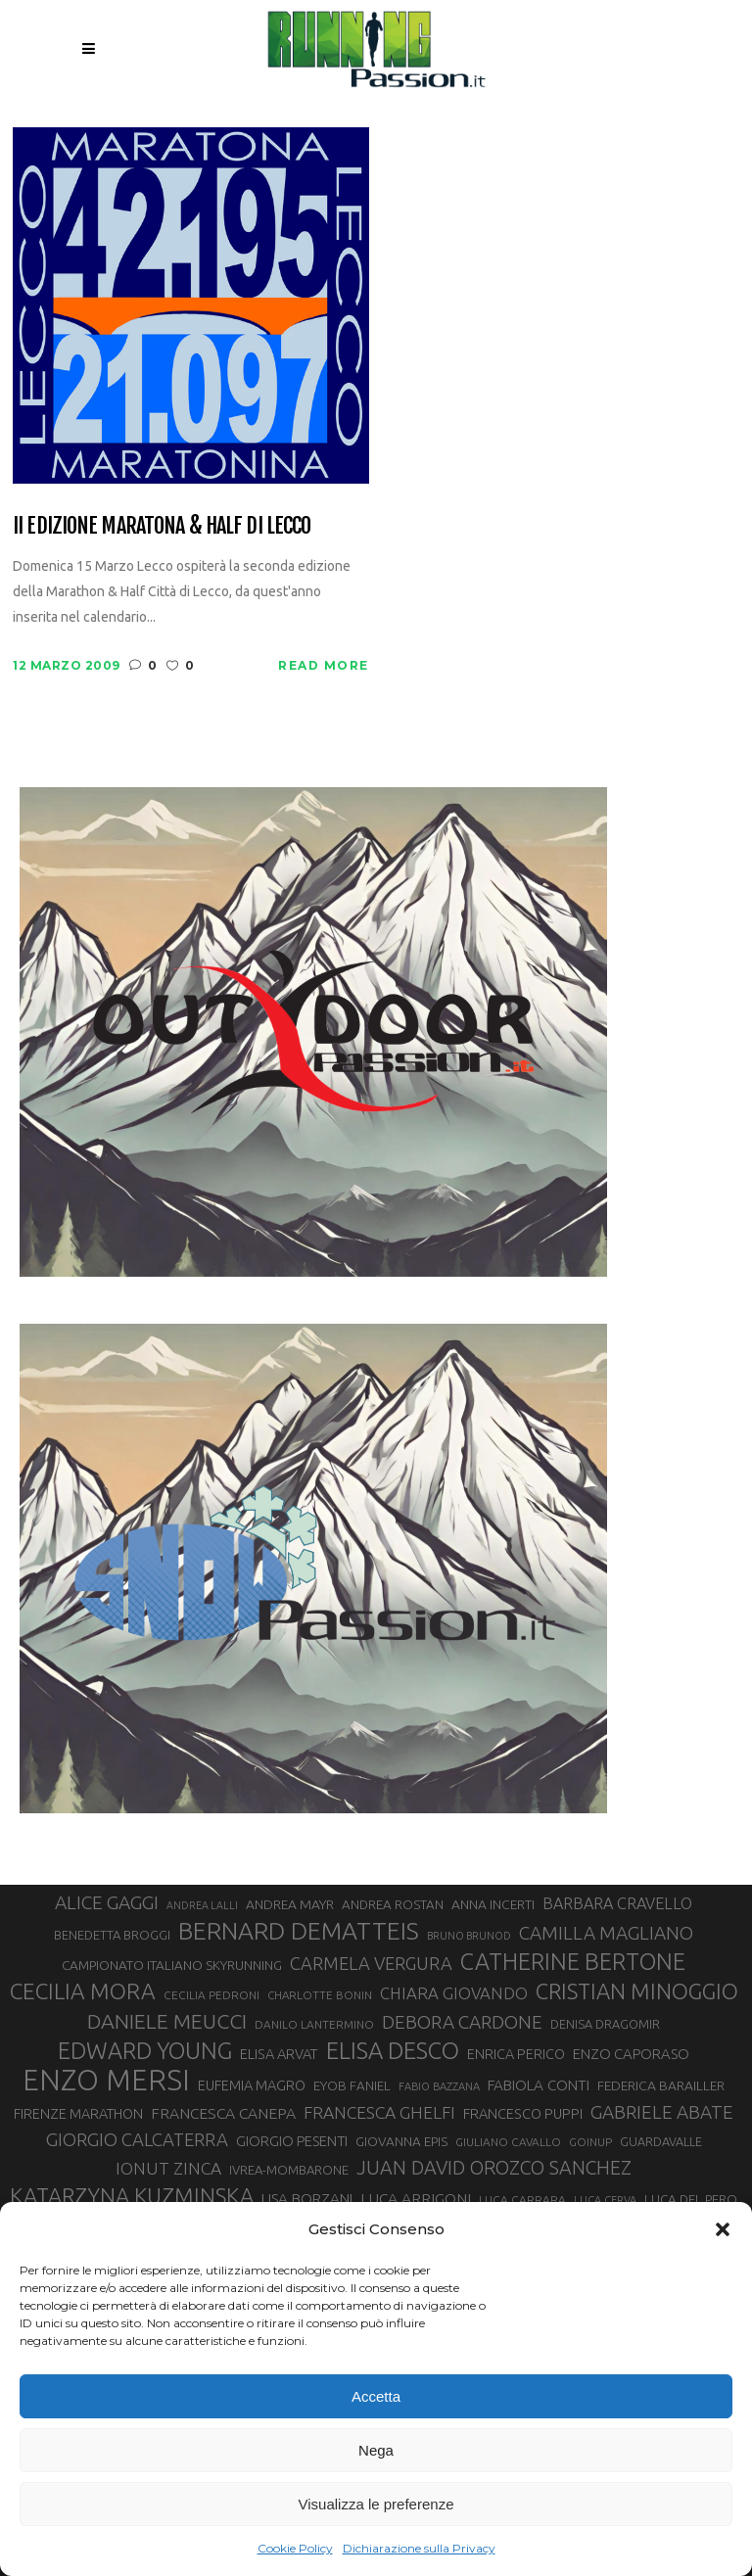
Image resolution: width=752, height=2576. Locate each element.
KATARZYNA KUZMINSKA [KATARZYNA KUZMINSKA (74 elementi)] (132, 2195)
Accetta (376, 2396)
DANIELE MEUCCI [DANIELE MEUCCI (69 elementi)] (167, 2021)
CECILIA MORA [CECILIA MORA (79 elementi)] (83, 1991)
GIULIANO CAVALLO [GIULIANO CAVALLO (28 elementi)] (508, 2141)
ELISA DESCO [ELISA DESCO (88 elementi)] (392, 2051)
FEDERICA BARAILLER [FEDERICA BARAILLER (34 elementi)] (661, 2085)
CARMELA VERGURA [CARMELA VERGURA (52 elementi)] (371, 1963)
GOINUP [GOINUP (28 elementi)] (590, 2141)
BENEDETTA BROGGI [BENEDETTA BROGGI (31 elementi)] (112, 1935)
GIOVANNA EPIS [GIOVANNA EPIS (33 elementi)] (401, 2141)
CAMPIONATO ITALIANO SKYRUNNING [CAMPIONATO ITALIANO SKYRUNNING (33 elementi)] (172, 1965)
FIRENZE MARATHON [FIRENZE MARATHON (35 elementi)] (78, 2114)
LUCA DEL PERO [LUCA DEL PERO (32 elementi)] (690, 2199)
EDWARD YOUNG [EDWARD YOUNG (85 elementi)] (145, 2050)
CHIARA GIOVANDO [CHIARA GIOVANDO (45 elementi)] (454, 1993)
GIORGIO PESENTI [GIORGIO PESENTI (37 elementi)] (292, 2140)
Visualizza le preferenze (376, 2504)
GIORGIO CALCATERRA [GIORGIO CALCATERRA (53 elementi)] (137, 2140)
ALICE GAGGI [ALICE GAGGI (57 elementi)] (107, 1902)
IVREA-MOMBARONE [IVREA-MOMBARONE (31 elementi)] (289, 2170)
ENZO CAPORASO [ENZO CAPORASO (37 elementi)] (631, 2053)
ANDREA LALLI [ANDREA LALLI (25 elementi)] (202, 1905)
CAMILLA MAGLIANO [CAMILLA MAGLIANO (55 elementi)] (606, 1933)
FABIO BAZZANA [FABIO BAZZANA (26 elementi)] (439, 2086)
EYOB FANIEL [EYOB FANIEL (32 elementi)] (352, 2086)
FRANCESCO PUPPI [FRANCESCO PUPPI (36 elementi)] (523, 2113)
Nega (376, 2450)
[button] (722, 2229)
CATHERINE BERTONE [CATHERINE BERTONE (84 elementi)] (572, 1961)
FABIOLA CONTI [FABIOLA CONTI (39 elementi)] (538, 2085)
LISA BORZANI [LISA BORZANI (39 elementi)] (306, 2198)
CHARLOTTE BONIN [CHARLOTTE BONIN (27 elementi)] (319, 1995)
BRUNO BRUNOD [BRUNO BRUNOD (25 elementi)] (469, 1936)
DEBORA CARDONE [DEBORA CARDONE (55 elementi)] (462, 2022)
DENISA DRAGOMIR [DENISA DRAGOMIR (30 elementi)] (605, 2024)
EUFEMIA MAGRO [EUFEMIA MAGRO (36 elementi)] (252, 2085)
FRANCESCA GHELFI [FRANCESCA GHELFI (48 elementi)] (379, 2112)
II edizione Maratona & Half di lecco (161, 525)
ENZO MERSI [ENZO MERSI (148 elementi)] (106, 2080)
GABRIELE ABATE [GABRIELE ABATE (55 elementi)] (661, 2112)
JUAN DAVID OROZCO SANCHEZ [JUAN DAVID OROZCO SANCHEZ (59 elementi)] (494, 2167)
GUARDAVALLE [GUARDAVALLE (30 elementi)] (661, 2141)
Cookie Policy (295, 2548)
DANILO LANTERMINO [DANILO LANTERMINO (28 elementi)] (314, 2024)
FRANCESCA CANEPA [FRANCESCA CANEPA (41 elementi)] (223, 2113)
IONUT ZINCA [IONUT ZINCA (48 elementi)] (168, 2168)
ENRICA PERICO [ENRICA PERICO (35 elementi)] (516, 2054)
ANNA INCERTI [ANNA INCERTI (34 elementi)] (493, 1904)
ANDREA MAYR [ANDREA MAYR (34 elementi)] (290, 1904)
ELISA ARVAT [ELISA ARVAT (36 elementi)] (279, 2053)
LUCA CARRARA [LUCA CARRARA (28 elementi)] (522, 2199)
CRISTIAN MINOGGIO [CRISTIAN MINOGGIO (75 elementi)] (637, 1991)
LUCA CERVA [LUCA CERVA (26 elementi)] (605, 2200)
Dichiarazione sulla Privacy (419, 2548)
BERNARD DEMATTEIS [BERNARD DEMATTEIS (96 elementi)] (298, 1931)
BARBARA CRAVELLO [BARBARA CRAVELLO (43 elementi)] (617, 1903)
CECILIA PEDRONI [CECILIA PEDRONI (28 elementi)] (211, 1995)
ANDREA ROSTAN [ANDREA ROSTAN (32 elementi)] (393, 1904)
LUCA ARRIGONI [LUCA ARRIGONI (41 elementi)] (415, 2198)
